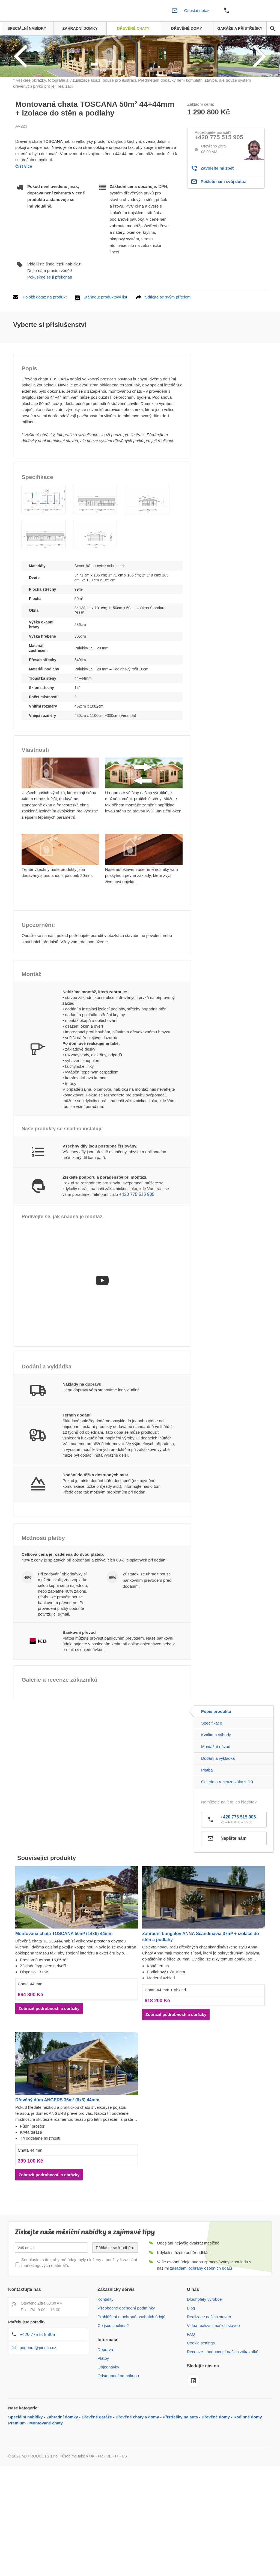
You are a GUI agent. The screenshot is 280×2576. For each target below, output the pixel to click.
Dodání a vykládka (218, 1814)
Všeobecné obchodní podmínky (126, 2364)
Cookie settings (201, 2399)
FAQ (191, 2390)
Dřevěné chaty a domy (137, 2473)
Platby (103, 2414)
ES (124, 2512)
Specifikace (211, 1779)
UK (91, 2512)
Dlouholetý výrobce (204, 2355)
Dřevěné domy (216, 2473)
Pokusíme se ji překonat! (49, 333)
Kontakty (105, 2355)
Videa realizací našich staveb (213, 2382)
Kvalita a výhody (216, 1791)
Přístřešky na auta (180, 2473)
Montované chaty (46, 2479)
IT (116, 2512)
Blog (191, 2364)
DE (109, 2512)
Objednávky (108, 2423)
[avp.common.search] (273, 29)
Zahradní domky (62, 2473)
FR (100, 2512)
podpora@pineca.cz (38, 2404)
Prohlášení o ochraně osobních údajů (131, 2373)
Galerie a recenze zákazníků (227, 1838)
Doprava (105, 2406)
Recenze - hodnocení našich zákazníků (222, 2408)
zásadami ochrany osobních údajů (201, 2324)
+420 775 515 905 (219, 193)
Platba (207, 1826)
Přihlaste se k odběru (115, 2304)
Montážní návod (215, 1803)
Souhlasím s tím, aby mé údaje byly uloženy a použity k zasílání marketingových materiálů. (79, 2319)
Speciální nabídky (25, 2473)
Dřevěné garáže (97, 2473)
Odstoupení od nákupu (118, 2432)
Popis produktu (216, 1767)
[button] (44, 555)
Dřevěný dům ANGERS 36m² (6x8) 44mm (57, 2156)
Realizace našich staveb (209, 2373)
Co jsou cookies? (113, 2382)
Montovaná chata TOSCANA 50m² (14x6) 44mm (64, 1990)
